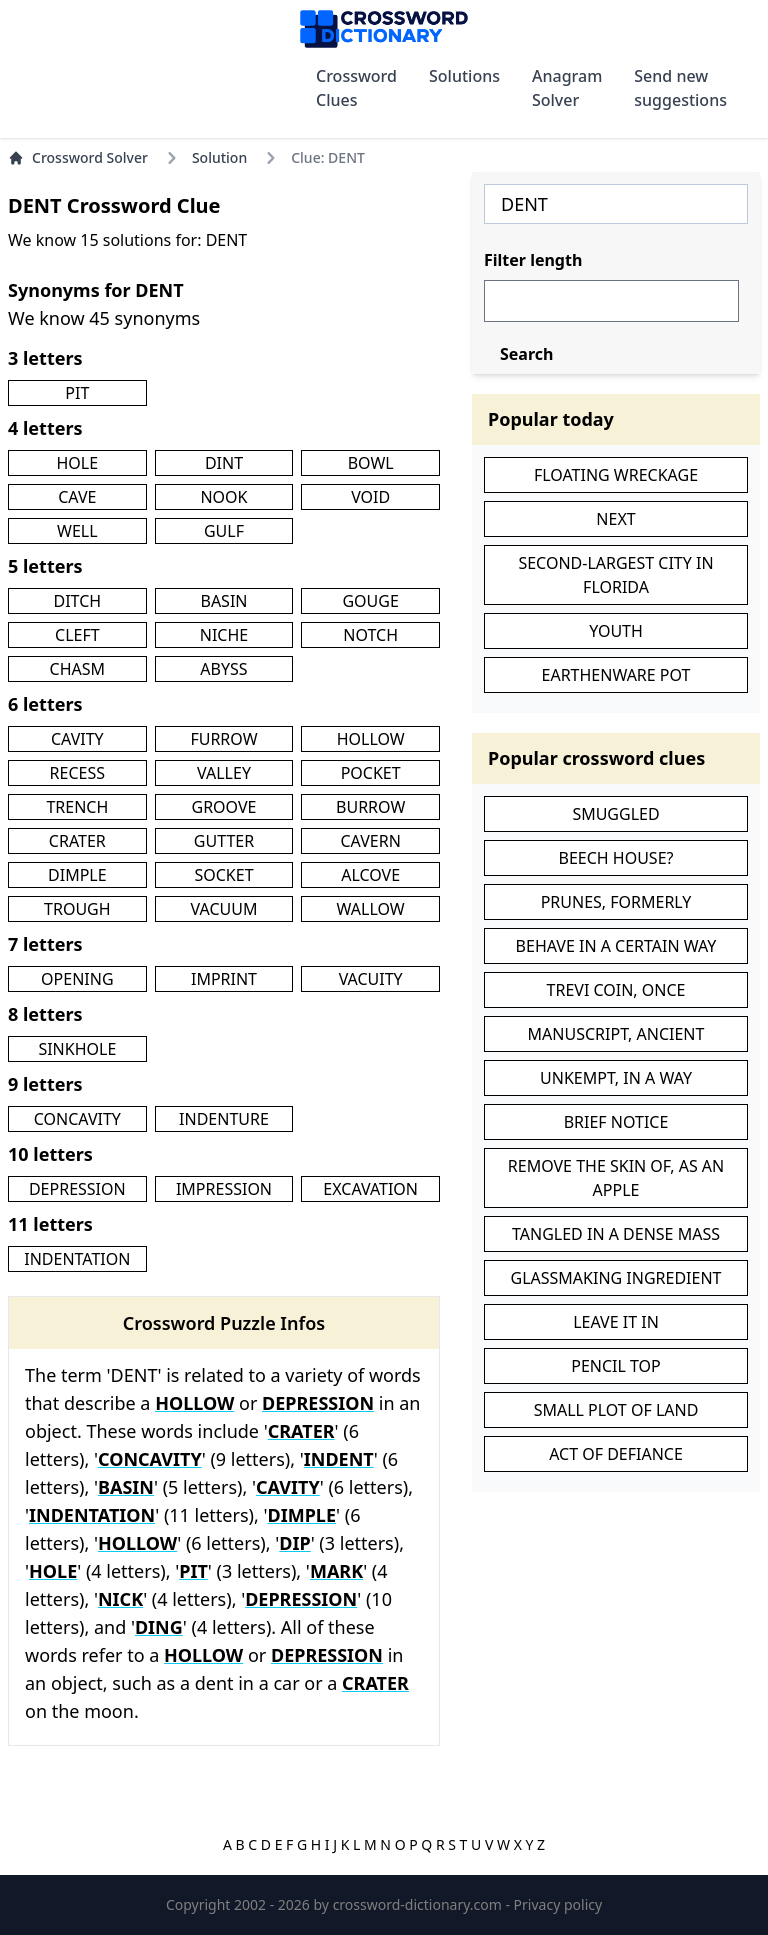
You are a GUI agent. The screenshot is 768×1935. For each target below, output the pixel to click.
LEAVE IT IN (616, 1322)
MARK (336, 1571)
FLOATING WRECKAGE (616, 475)
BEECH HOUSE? (616, 858)
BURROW (370, 807)
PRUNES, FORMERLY (616, 902)
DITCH (78, 601)
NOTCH (370, 635)
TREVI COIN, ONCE (616, 990)
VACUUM (224, 909)
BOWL (371, 463)
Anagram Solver (567, 88)
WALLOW (371, 909)
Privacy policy (558, 1904)
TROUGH (77, 909)
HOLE (78, 463)
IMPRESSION (224, 1189)
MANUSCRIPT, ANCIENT (616, 1034)
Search (526, 354)
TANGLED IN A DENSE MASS (616, 1234)
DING (159, 1627)
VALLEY (224, 773)
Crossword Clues (356, 88)
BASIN (223, 601)
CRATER (77, 841)
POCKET (371, 773)
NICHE (224, 635)
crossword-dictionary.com (419, 1904)
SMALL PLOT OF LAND (616, 1410)
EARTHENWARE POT (616, 675)
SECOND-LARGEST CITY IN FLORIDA (615, 575)
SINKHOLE (77, 1049)
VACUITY (371, 979)
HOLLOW (371, 739)
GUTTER (224, 841)
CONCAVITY (77, 1119)
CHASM (78, 669)
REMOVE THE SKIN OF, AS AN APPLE (616, 1178)
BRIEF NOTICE (616, 1122)
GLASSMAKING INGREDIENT (616, 1278)
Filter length (533, 260)
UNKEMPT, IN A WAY (616, 1078)
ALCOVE (370, 875)
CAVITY (77, 739)
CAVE (77, 497)
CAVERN (371, 841)
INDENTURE (224, 1119)
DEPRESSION (77, 1189)
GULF (224, 531)
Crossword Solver (78, 157)
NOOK (223, 497)
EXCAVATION (370, 1189)
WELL (77, 531)
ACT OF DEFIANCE (616, 1454)
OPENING (77, 979)
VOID (370, 497)
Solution (219, 157)
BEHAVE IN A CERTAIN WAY (616, 946)
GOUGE (370, 601)
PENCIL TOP (616, 1366)
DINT (224, 463)
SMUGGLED (615, 814)
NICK (120, 1599)
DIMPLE (77, 875)
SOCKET (223, 875)
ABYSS (223, 669)
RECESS (77, 773)
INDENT (339, 1459)
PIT (77, 393)
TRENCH (77, 807)
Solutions (464, 76)
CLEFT (77, 635)
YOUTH (616, 631)
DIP (294, 1543)
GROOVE (224, 807)
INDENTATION (77, 1259)
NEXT (615, 519)
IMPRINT (224, 979)
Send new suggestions (680, 88)
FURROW (223, 739)
